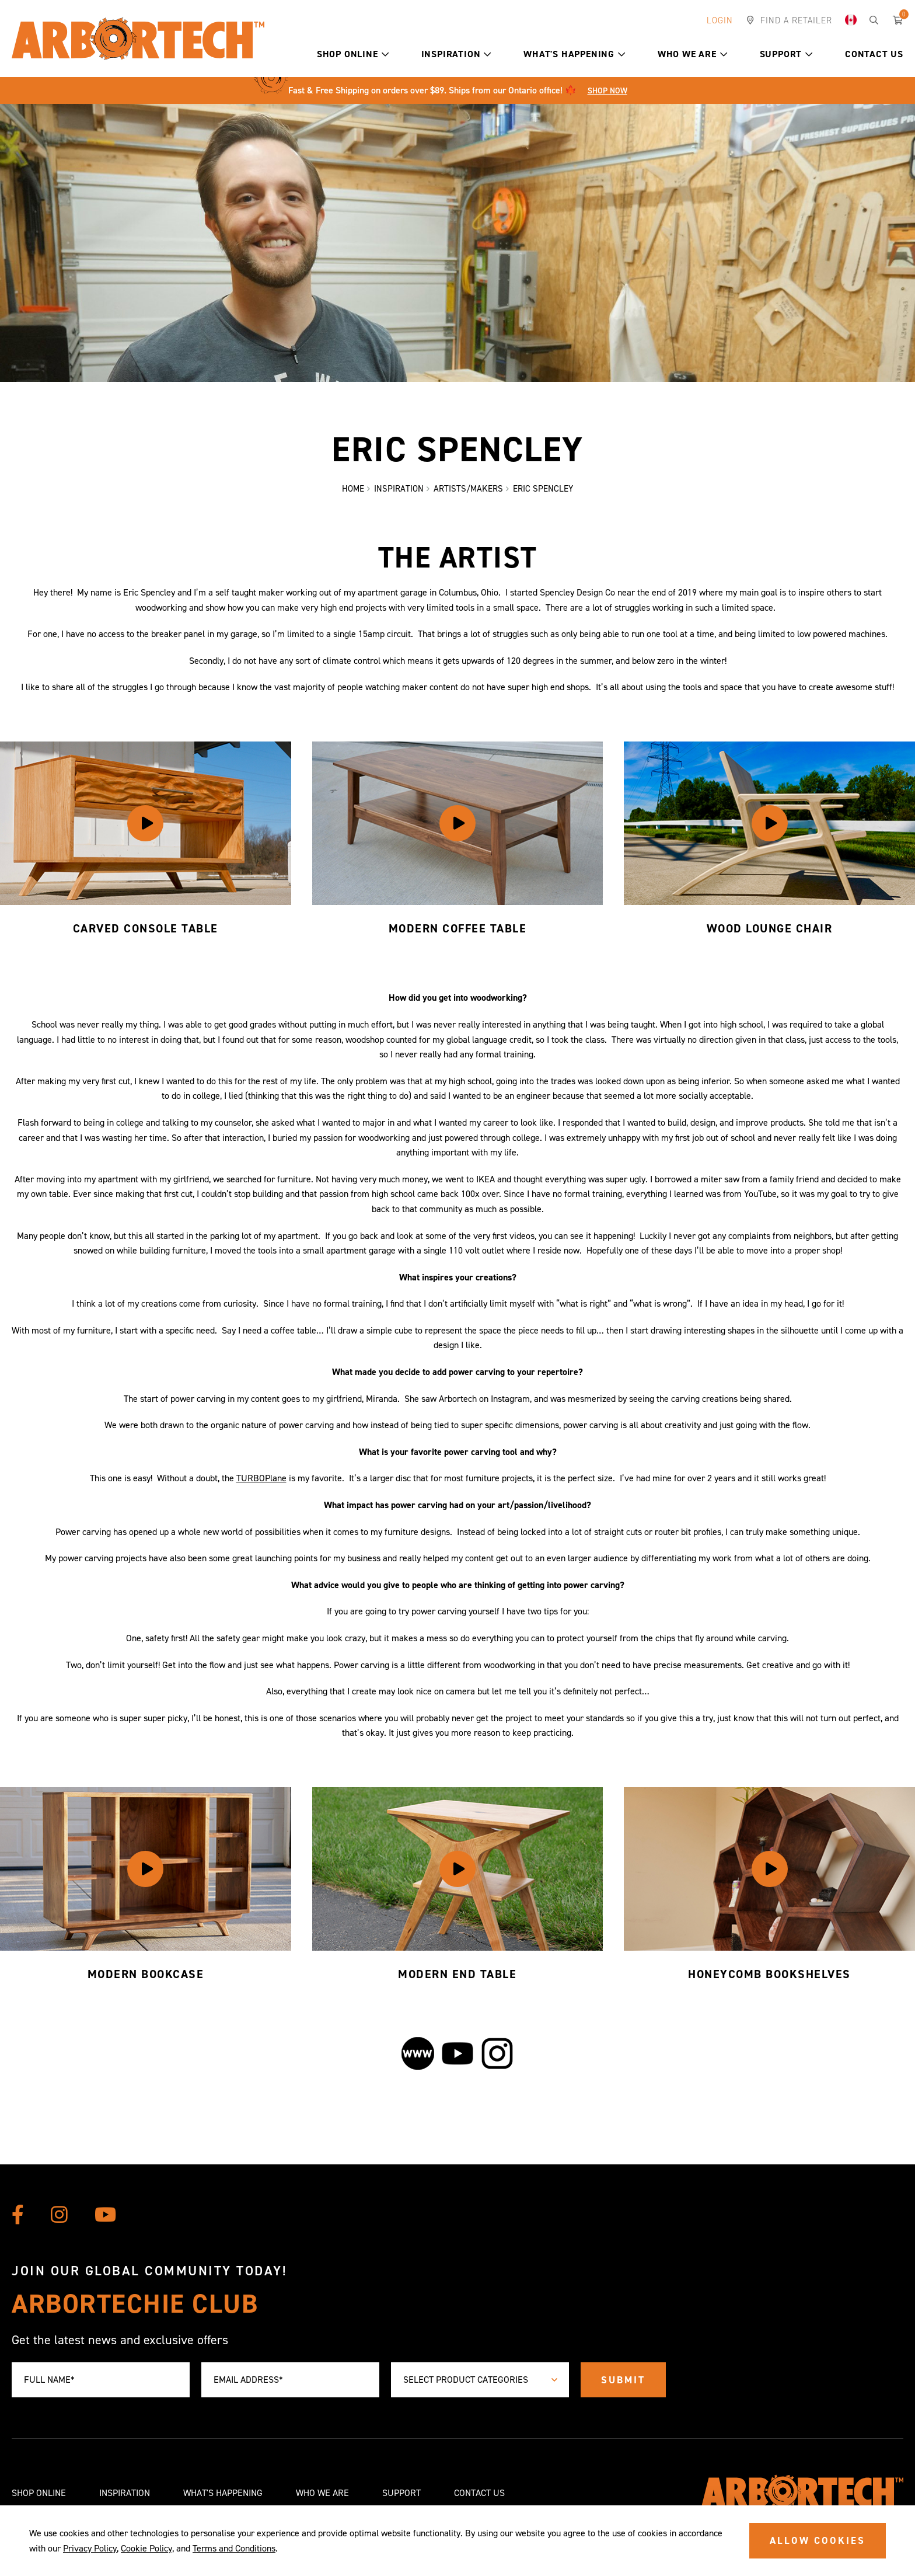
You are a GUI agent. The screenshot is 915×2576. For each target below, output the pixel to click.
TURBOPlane (261, 1480)
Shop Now (607, 90)
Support (786, 54)
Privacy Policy (90, 2548)
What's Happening (574, 54)
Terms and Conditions (234, 2548)
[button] (385, 54)
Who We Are (693, 54)
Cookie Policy (146, 2548)
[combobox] (480, 2380)
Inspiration (456, 54)
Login (720, 20)
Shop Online (353, 54)
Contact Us (874, 54)
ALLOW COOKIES (817, 2540)
